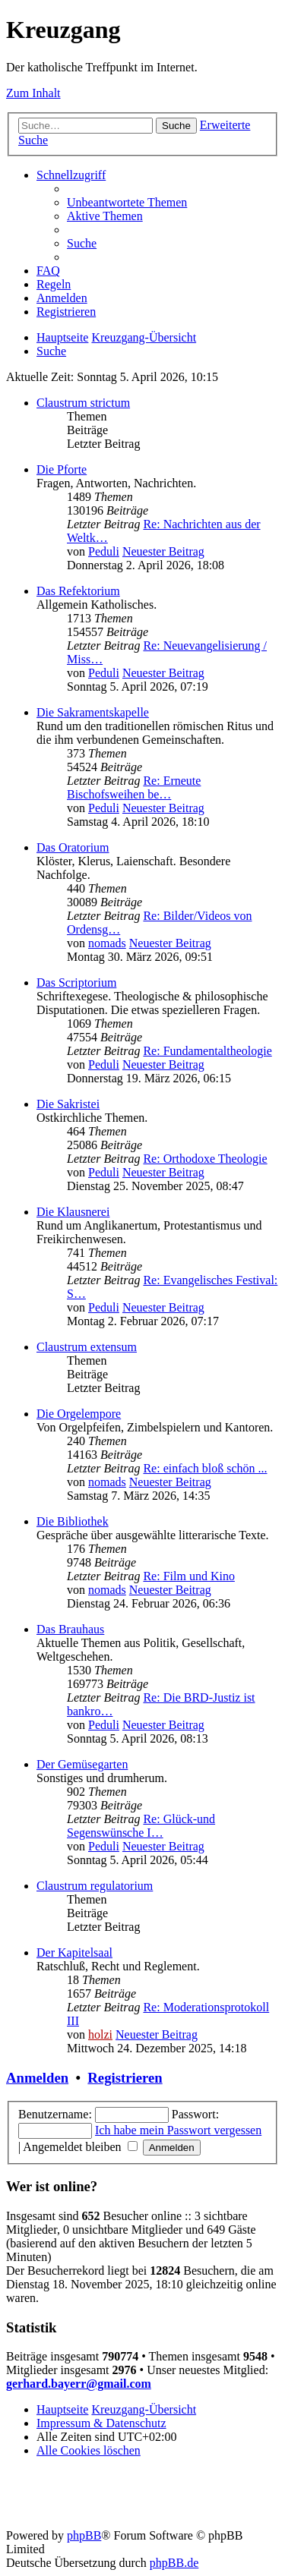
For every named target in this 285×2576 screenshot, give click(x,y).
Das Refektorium (78, 590)
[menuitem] (127, 202)
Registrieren (124, 2078)
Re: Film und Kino (188, 1576)
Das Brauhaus (70, 1629)
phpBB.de (174, 2562)
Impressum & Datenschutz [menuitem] (101, 2423)
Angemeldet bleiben (80, 2146)
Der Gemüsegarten (82, 1764)
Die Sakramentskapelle (92, 712)
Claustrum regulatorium (94, 1885)
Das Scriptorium (76, 982)
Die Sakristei (68, 1103)
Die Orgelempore (78, 1413)
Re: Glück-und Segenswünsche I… (141, 1825)
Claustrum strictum (83, 402)
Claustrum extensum (86, 1346)
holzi (100, 2034)
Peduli (103, 551)
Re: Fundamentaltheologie (207, 1050)
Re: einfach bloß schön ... (205, 1468)
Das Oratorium (72, 847)
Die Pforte (61, 469)
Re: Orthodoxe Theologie (205, 1158)
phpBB (84, 2535)
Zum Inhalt (33, 93)
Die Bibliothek (72, 1521)
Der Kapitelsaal (74, 1952)
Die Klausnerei (72, 1211)
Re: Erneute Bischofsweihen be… (134, 787)
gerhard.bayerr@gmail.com (78, 2383)
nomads (107, 943)
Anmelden (37, 2078)
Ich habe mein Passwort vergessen (178, 2130)
